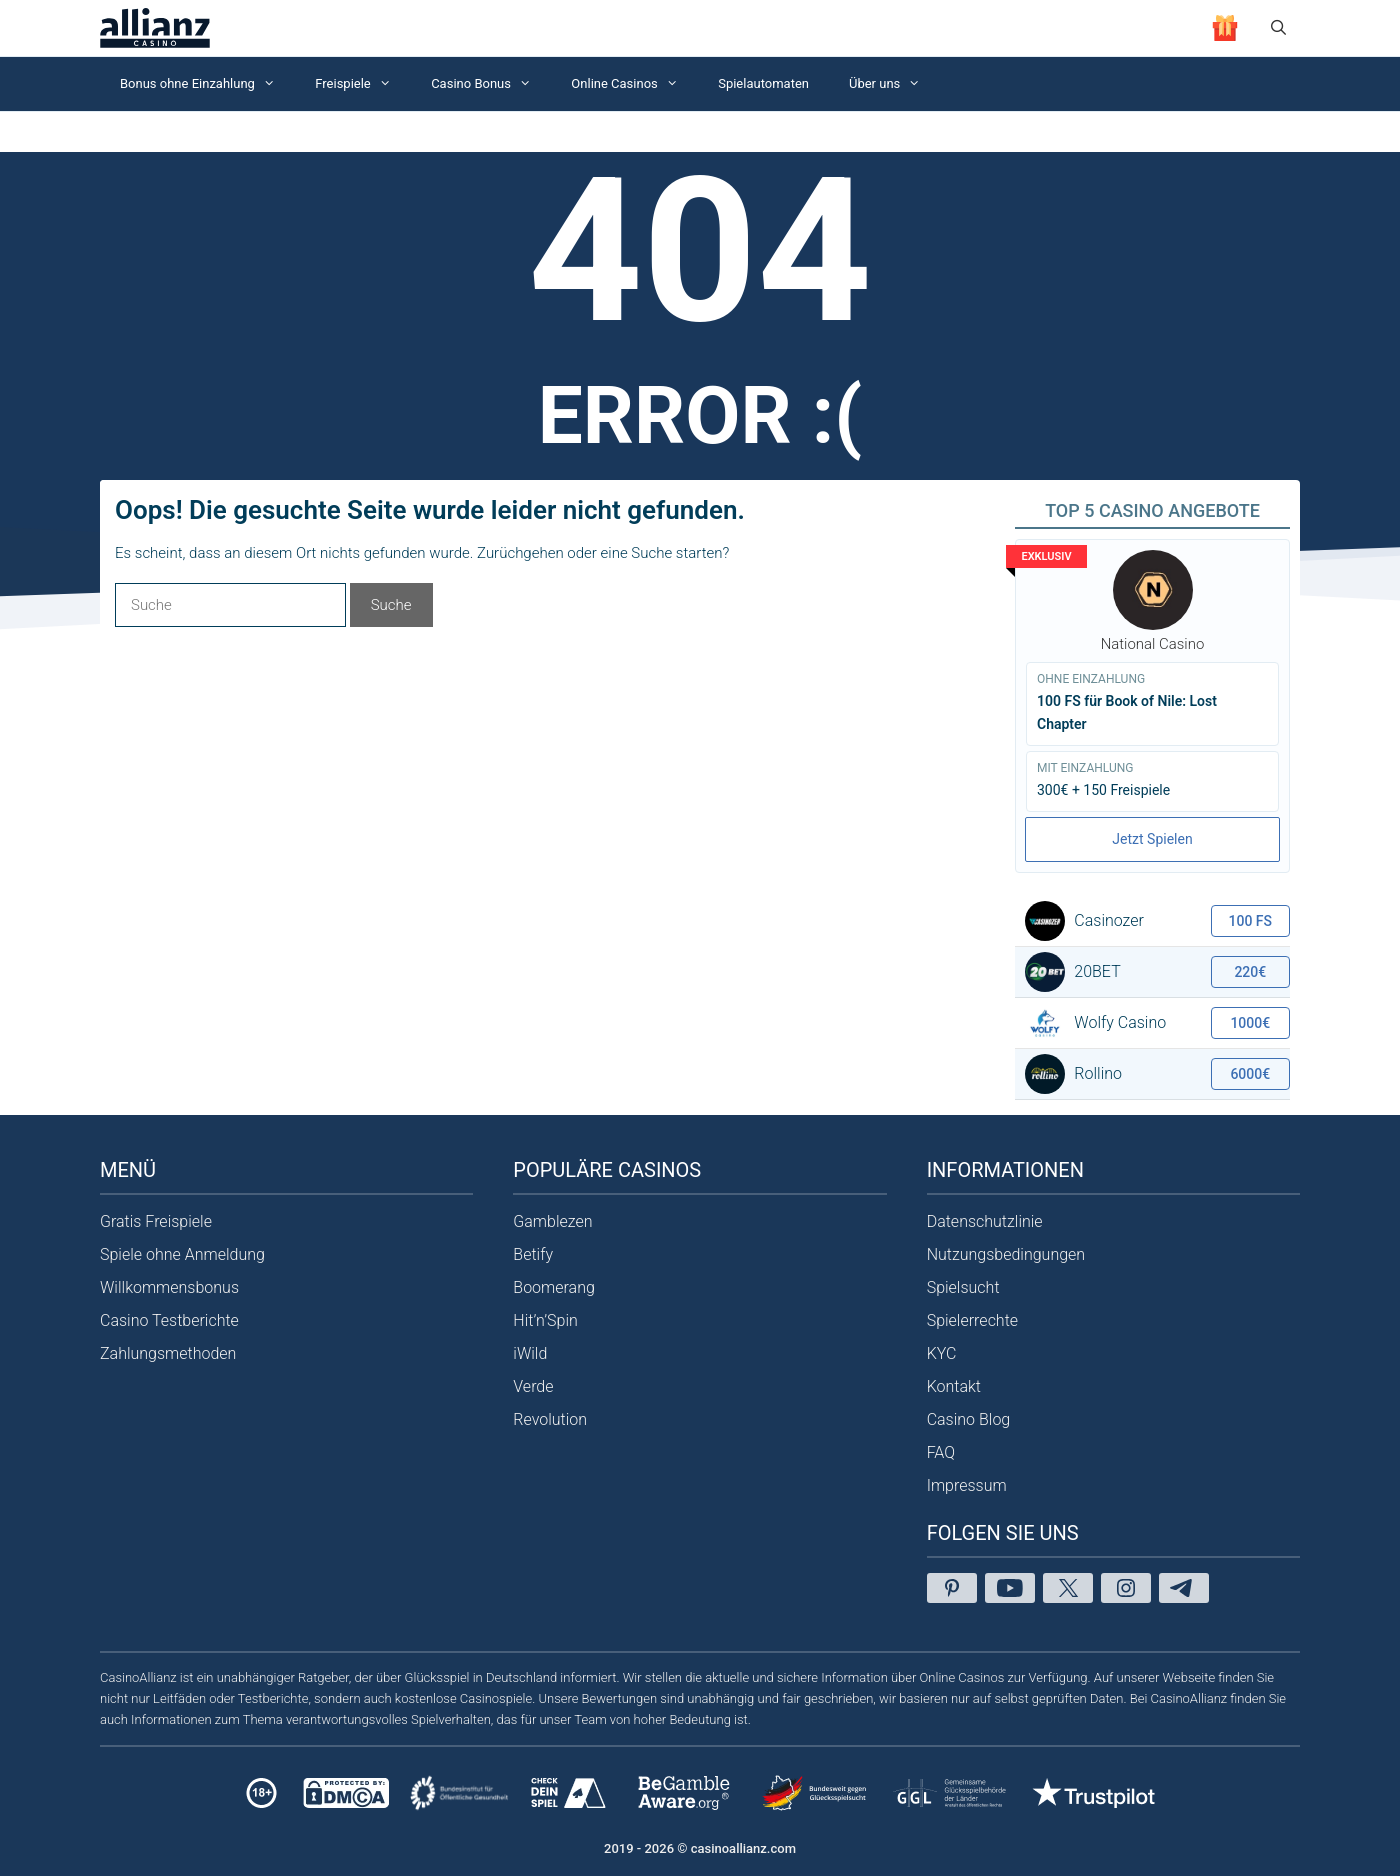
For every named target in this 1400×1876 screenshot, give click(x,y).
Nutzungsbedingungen (1006, 1254)
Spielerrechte (972, 1320)
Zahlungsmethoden (168, 1353)
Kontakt (954, 1386)
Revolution (550, 1419)
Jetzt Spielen (1152, 839)
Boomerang (554, 1287)
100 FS (1251, 921)
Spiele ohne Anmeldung (182, 1254)
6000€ (1250, 1074)
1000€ (1250, 1023)
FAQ (941, 1452)
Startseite (124, 131)
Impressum (967, 1485)
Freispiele (363, 84)
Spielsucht (963, 1287)
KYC (942, 1353)
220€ (1250, 972)
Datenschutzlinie (985, 1221)
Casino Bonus (491, 84)
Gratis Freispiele (156, 1221)
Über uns (895, 84)
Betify (533, 1254)
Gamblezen (552, 1221)
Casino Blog (969, 1419)
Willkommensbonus (169, 1287)
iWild (530, 1353)
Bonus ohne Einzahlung (207, 84)
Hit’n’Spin (545, 1320)
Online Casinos (634, 84)
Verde (533, 1386)
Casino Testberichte (169, 1320)
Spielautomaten (763, 83)
